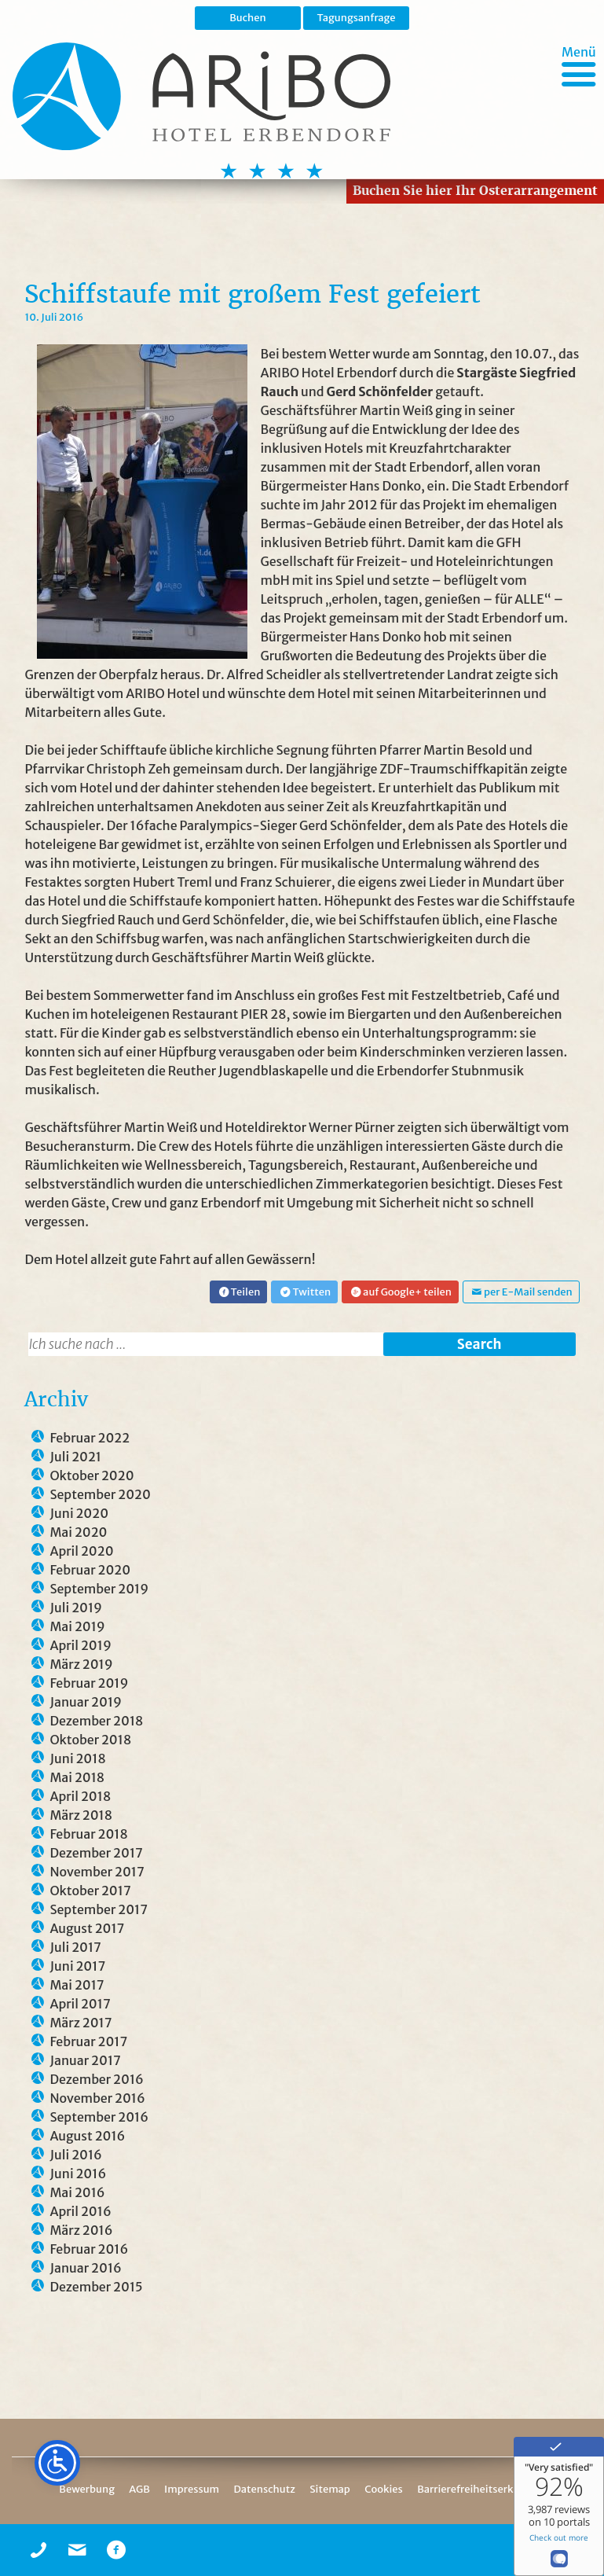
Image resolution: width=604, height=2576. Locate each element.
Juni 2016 (77, 2173)
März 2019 (80, 1664)
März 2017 (80, 2022)
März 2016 (80, 2230)
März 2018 (80, 1815)
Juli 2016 (75, 2155)
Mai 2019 (76, 1626)
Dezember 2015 (95, 2287)
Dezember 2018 (96, 1721)
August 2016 (87, 2136)
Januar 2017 (84, 2060)
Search (479, 1344)
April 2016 (80, 2211)
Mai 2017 (76, 1985)
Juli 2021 (75, 1456)
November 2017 (96, 1872)
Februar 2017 (88, 2041)
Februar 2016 (88, 2249)
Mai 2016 (76, 2192)
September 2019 (98, 1589)
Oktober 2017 (89, 1890)
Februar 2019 (88, 1683)
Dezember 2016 (96, 2079)
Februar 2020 (89, 1570)
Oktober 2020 (91, 1475)
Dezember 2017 (95, 1853)
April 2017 (79, 2004)
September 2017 (98, 1909)
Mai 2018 (76, 1777)
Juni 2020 (78, 1513)
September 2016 (98, 2117)
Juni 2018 (77, 1758)
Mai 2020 (78, 1532)
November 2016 (97, 2098)
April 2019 (80, 1645)
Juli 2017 (75, 1947)
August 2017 (86, 1928)
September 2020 (100, 1494)
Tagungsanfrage (356, 17)
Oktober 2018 (90, 1739)
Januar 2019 (85, 1702)
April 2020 (81, 1551)
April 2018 (80, 1796)
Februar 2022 (89, 1438)
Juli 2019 (75, 1607)
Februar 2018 (88, 1834)
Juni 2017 (77, 1966)
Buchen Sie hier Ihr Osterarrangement (475, 190)
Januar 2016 (85, 2268)
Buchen (247, 17)
